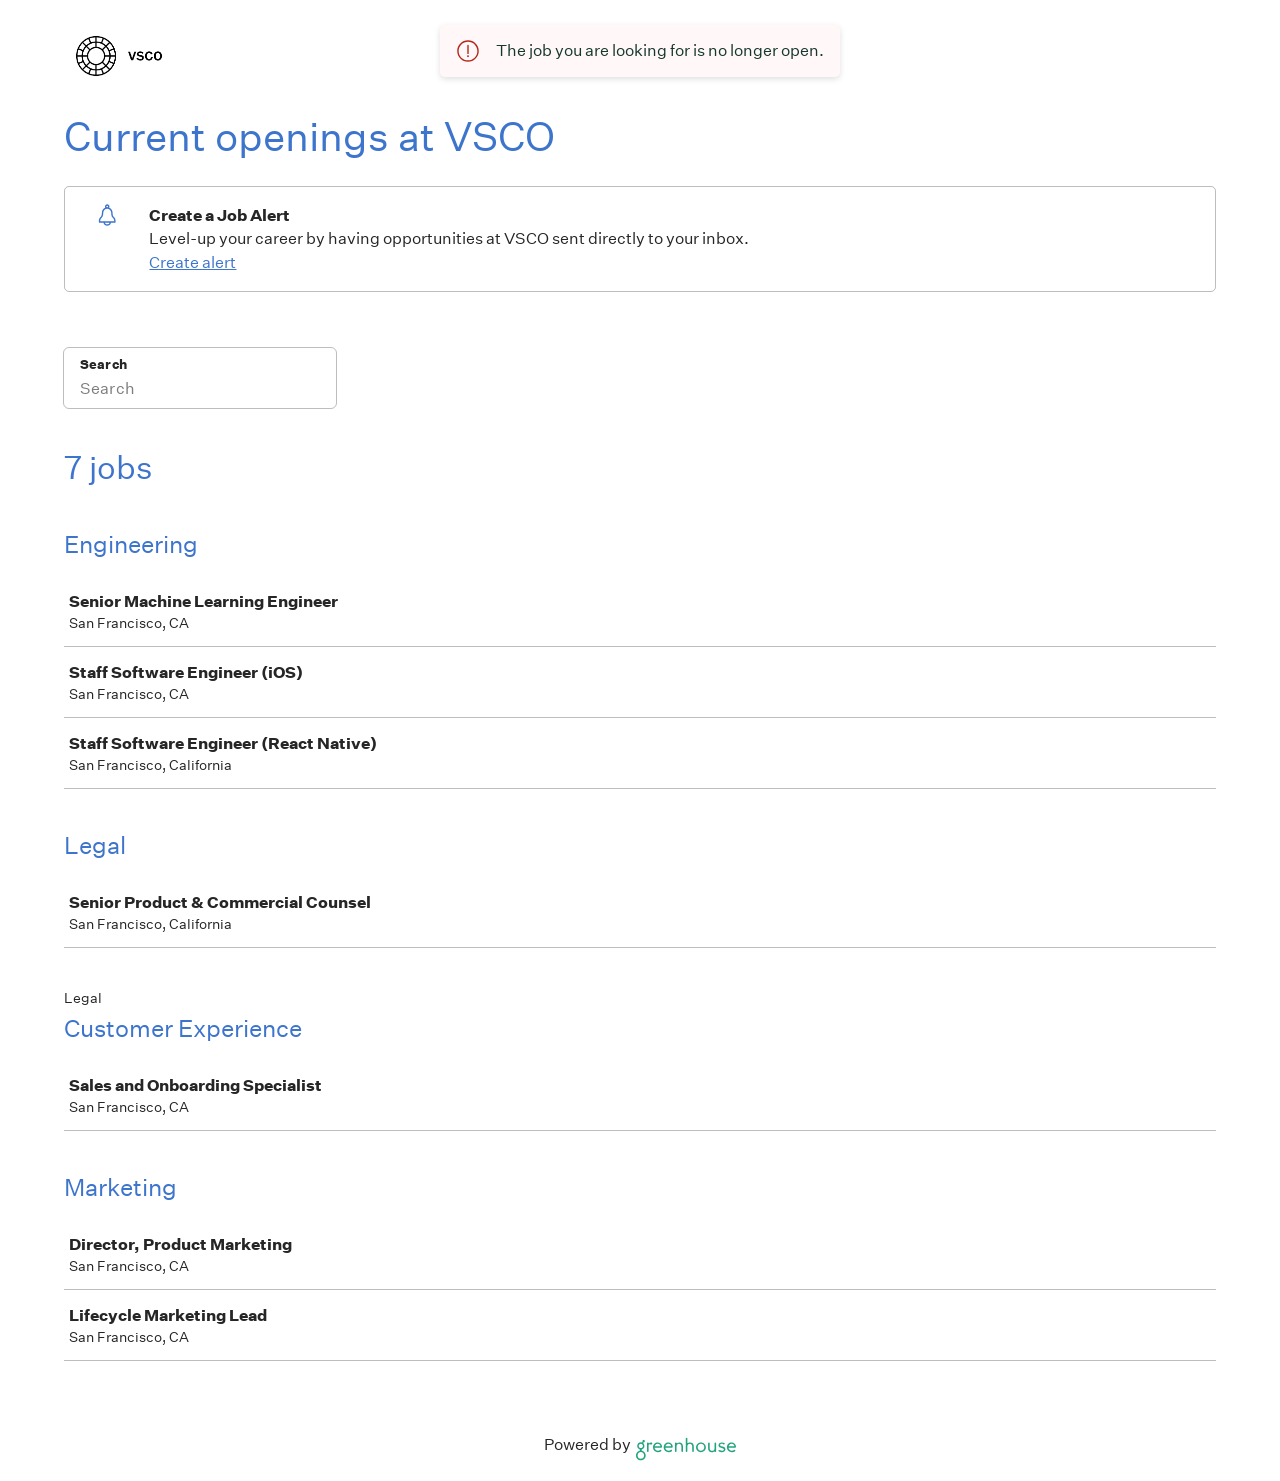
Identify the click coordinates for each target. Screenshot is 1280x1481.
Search (103, 364)
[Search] (200, 391)
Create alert (192, 262)
